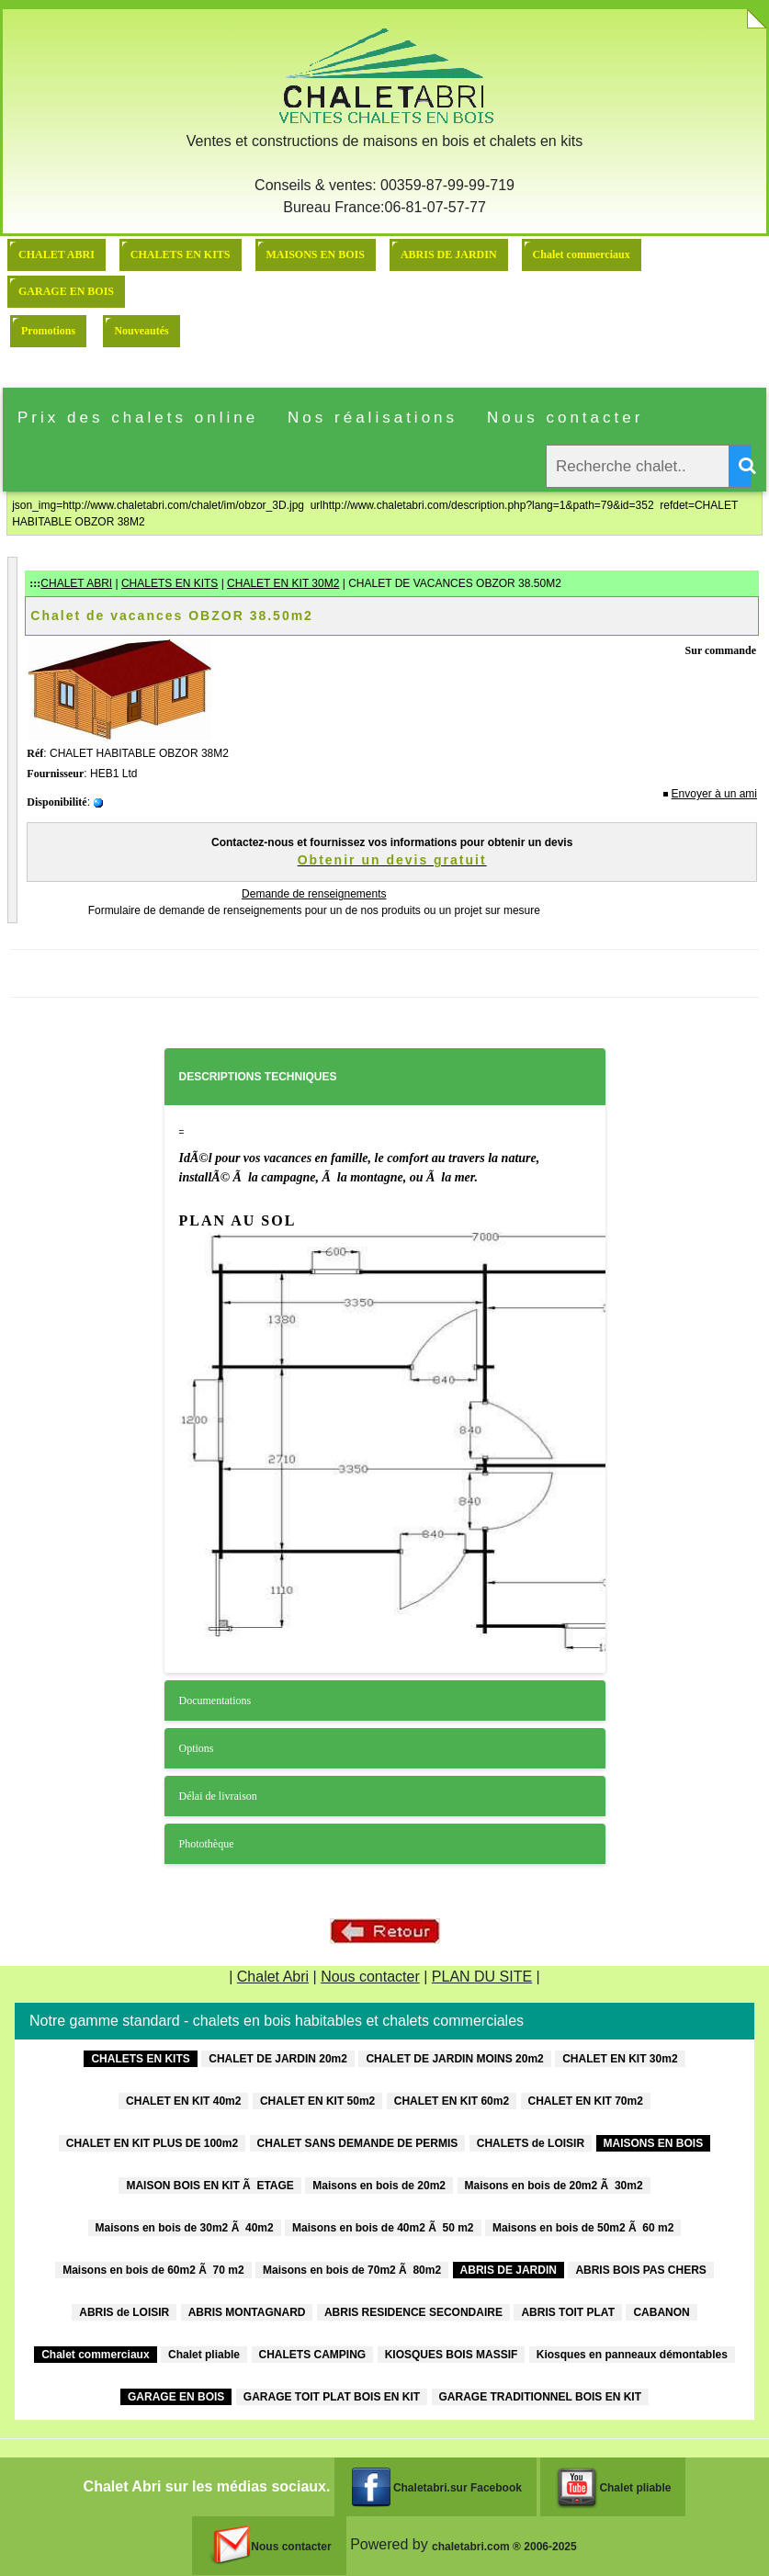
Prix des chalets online (137, 417)
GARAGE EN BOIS (66, 291)
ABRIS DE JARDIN (449, 254)
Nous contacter (565, 417)
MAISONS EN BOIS (315, 254)
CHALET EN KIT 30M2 (283, 583)
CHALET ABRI (56, 254)
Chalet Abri (273, 1976)
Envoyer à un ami (714, 793)
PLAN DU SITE (482, 1976)
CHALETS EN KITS (180, 254)
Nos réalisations (373, 417)
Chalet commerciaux (581, 254)
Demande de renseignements (314, 893)
